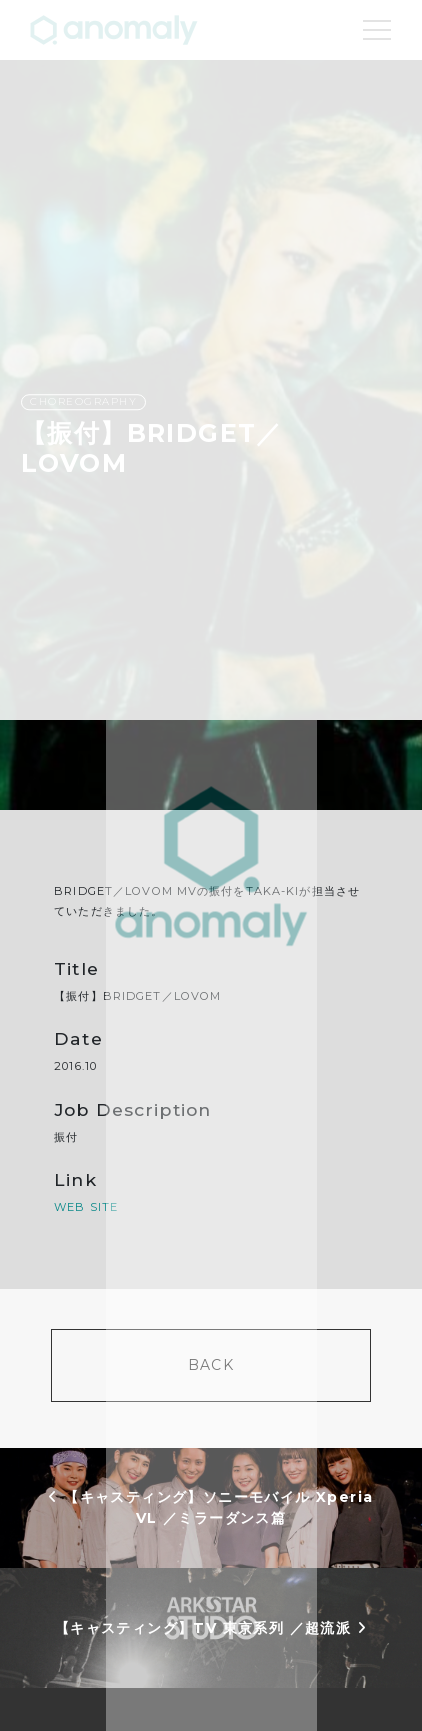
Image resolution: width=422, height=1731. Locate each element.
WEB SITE (86, 1207)
